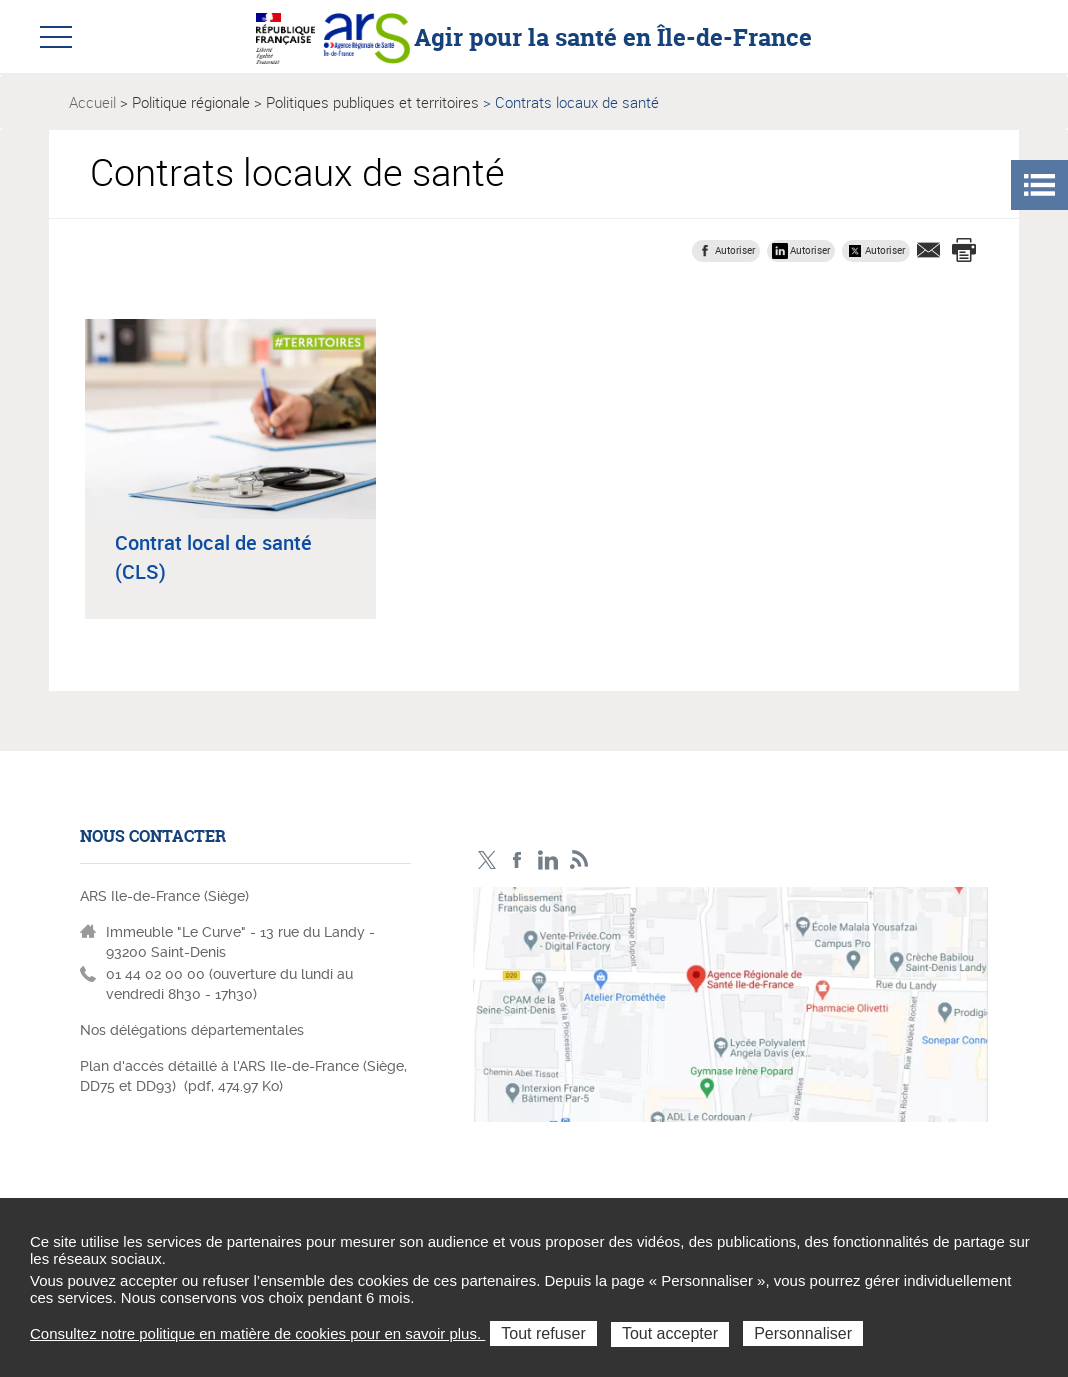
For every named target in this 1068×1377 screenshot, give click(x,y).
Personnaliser (803, 1333)
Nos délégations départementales (192, 1030)
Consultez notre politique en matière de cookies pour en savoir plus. (257, 1333)
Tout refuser (543, 1333)
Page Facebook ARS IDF (517, 860)
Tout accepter (670, 1333)
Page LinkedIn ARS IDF (548, 860)
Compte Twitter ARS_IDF (486, 860)
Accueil (92, 102)
